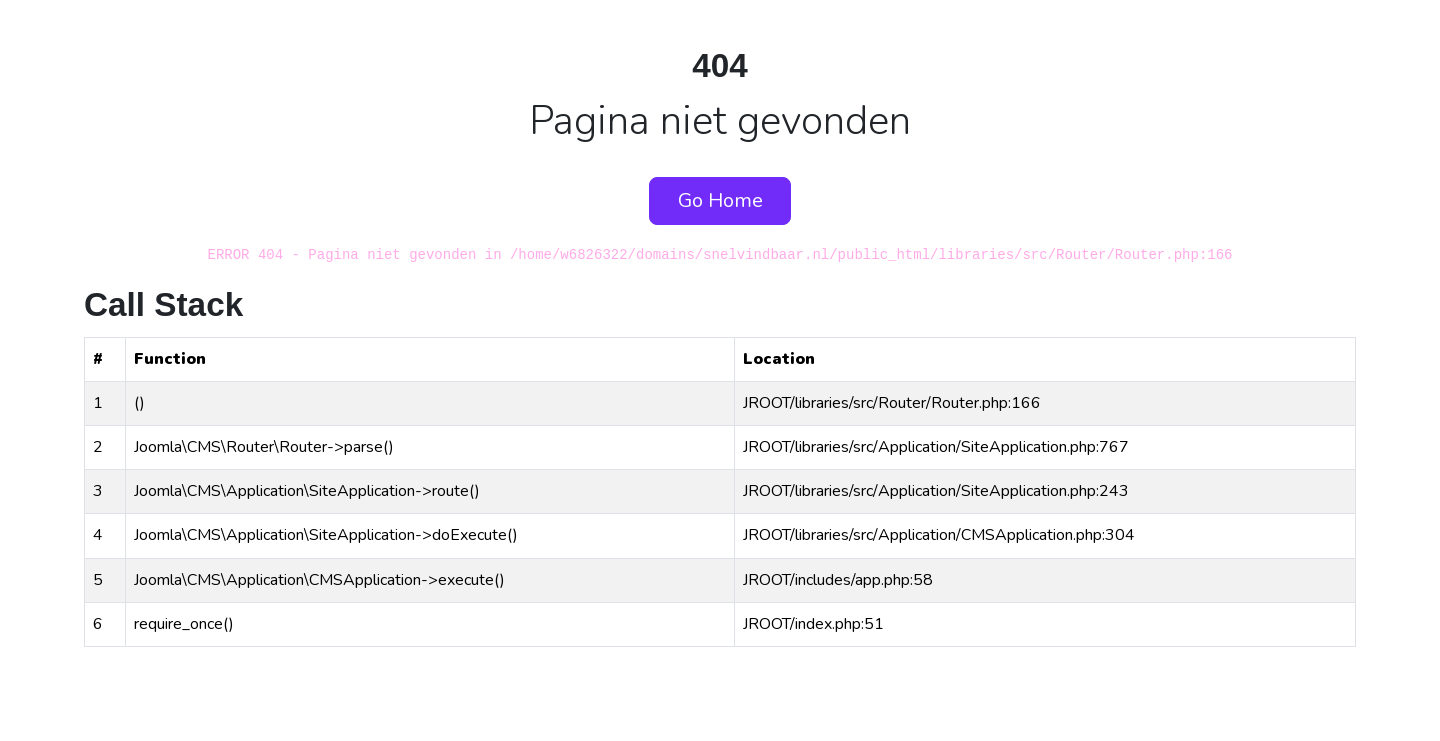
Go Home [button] (720, 200)
